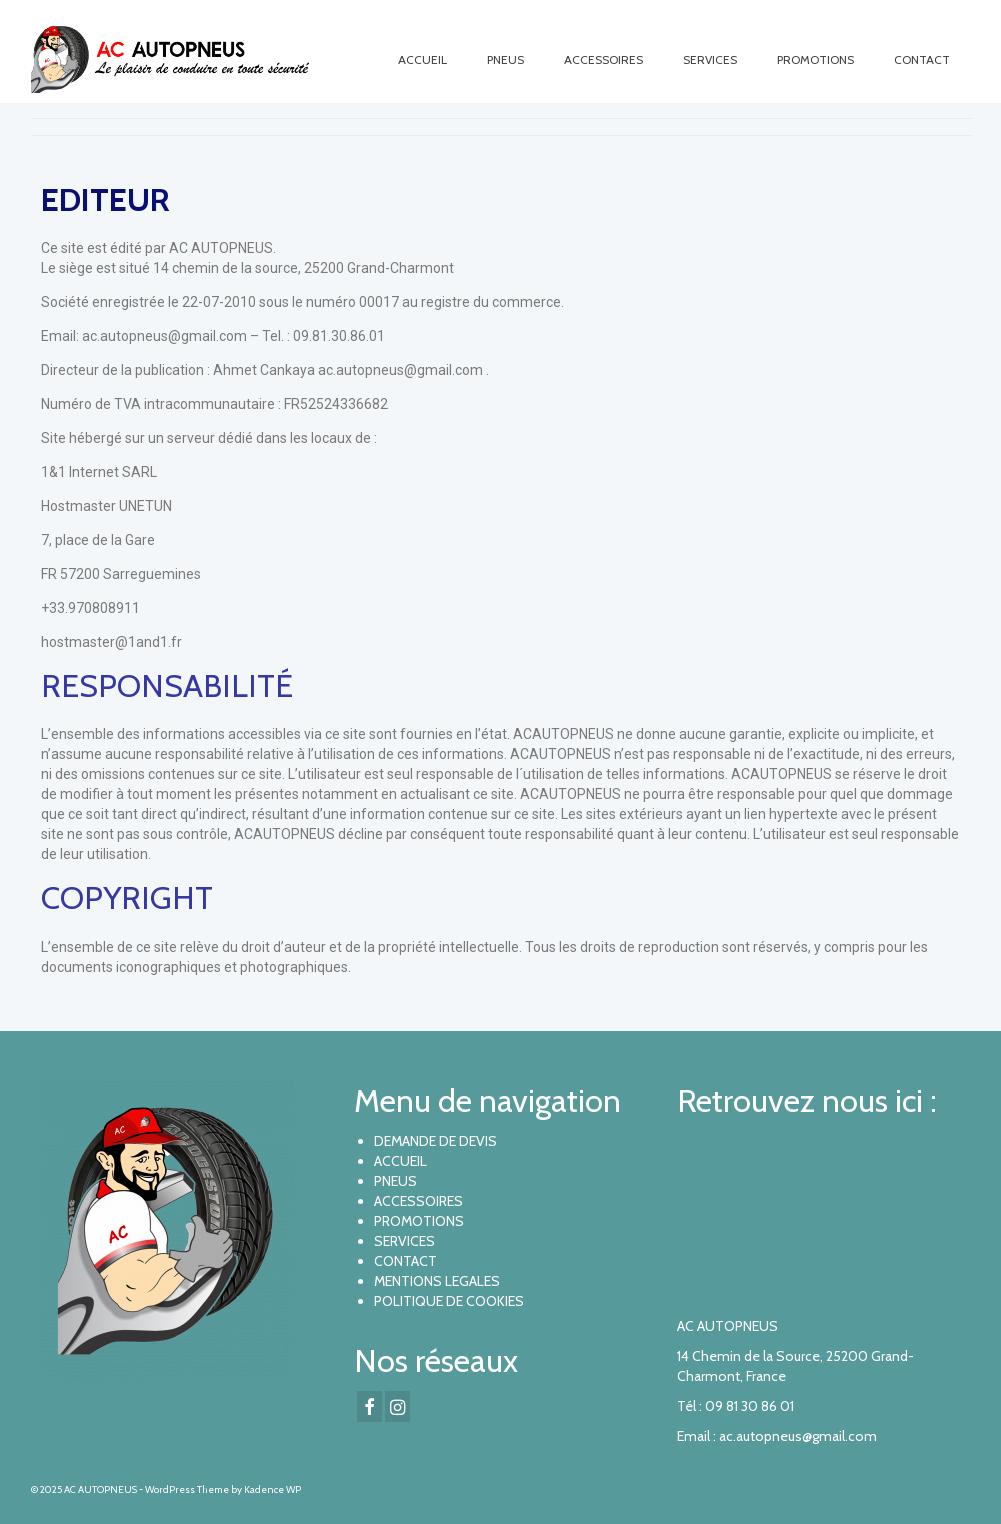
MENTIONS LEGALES (437, 1281)
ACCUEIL (400, 1161)
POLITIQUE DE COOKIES (449, 1301)
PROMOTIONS (419, 1221)
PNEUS (395, 1181)
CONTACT (405, 1261)
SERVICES (404, 1241)
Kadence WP (272, 1489)
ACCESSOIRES (418, 1201)
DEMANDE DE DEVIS (435, 1141)
